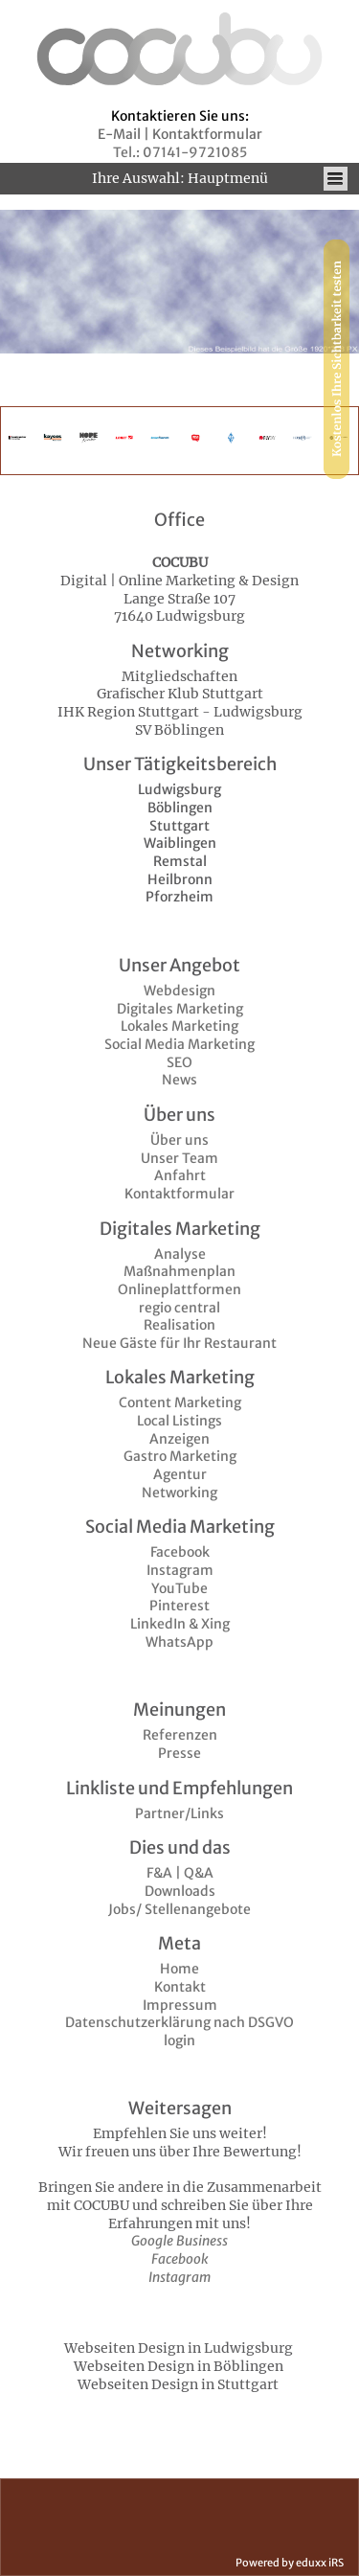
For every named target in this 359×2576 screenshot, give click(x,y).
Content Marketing (180, 1402)
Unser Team (179, 1158)
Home (179, 1968)
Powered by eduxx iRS (290, 2562)
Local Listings (179, 1420)
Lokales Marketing (179, 1026)
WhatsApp (179, 1642)
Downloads (180, 1891)
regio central (179, 1307)
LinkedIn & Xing (180, 1623)
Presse (179, 1753)
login (179, 2040)
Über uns (179, 1140)
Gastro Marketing (179, 1456)
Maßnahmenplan (179, 1271)
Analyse (180, 1254)
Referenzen (180, 1735)
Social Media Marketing (179, 1044)
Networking (179, 1492)
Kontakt (180, 1986)
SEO (179, 1062)
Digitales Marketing (180, 1008)
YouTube (179, 1588)
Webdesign (179, 990)
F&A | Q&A (179, 1872)
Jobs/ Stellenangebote (179, 1909)
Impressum (180, 2005)
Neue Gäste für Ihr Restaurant (179, 1343)
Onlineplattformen (179, 1289)
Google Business (179, 2240)
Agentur (180, 1474)
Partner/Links (179, 1813)
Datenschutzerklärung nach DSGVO (179, 2022)
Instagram (179, 1570)
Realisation (179, 1325)
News (179, 1079)
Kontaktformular (179, 1193)
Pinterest (179, 1605)
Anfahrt (180, 1175)
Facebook (180, 1552)
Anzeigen (179, 1439)
